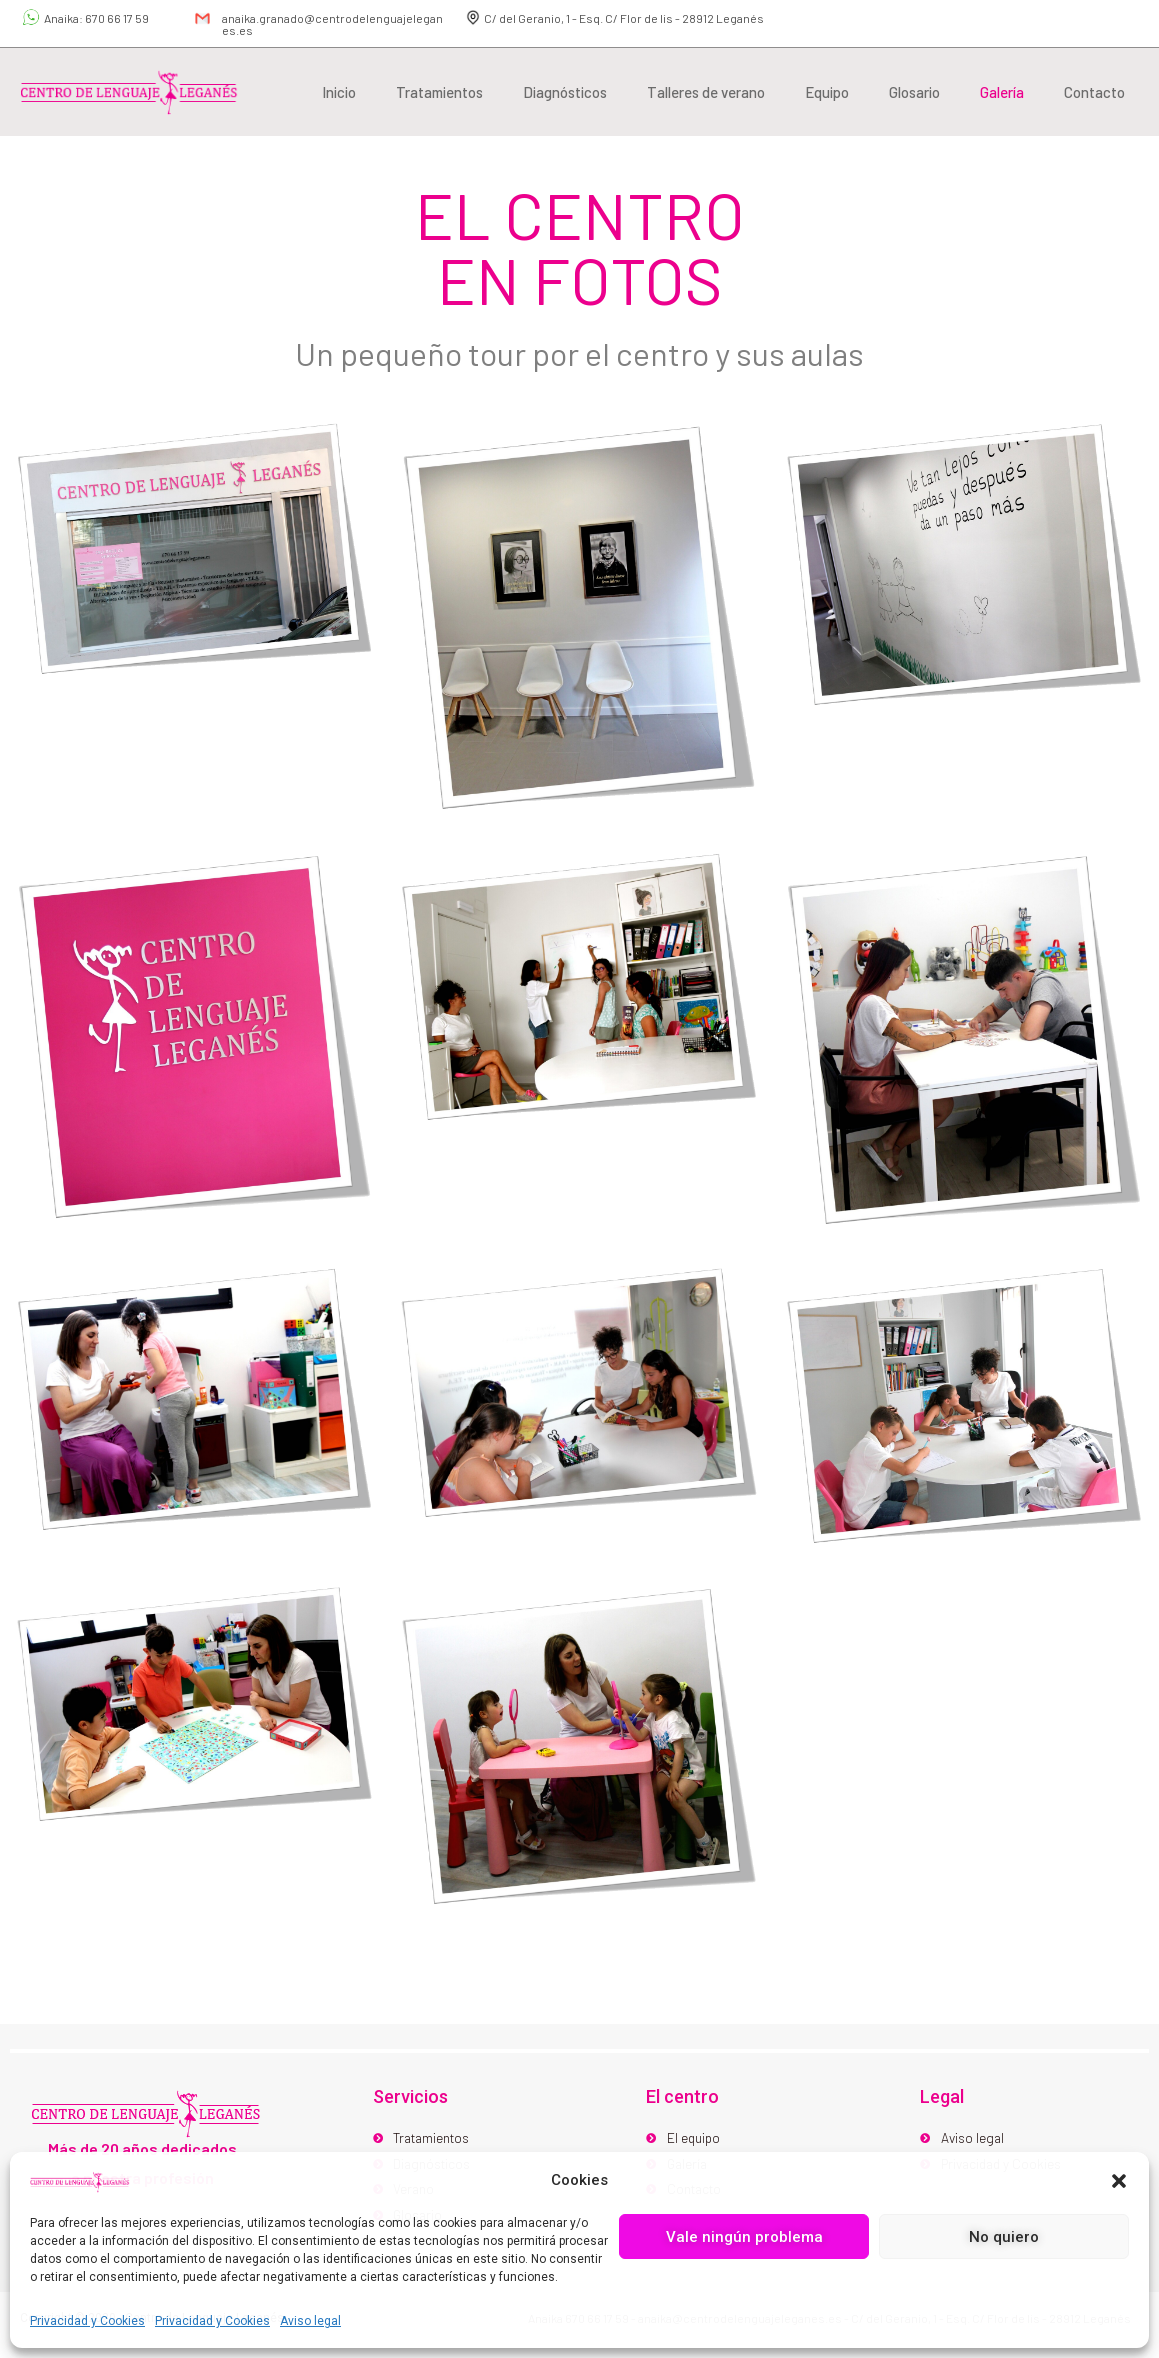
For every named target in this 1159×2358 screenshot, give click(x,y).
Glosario (914, 92)
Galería (1002, 92)
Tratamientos (439, 92)
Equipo (827, 92)
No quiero (1004, 2237)
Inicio (339, 92)
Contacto (1094, 92)
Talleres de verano (706, 92)
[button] (1119, 2181)
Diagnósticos (565, 92)
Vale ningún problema (744, 2237)
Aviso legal (310, 2321)
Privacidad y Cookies (87, 2321)
